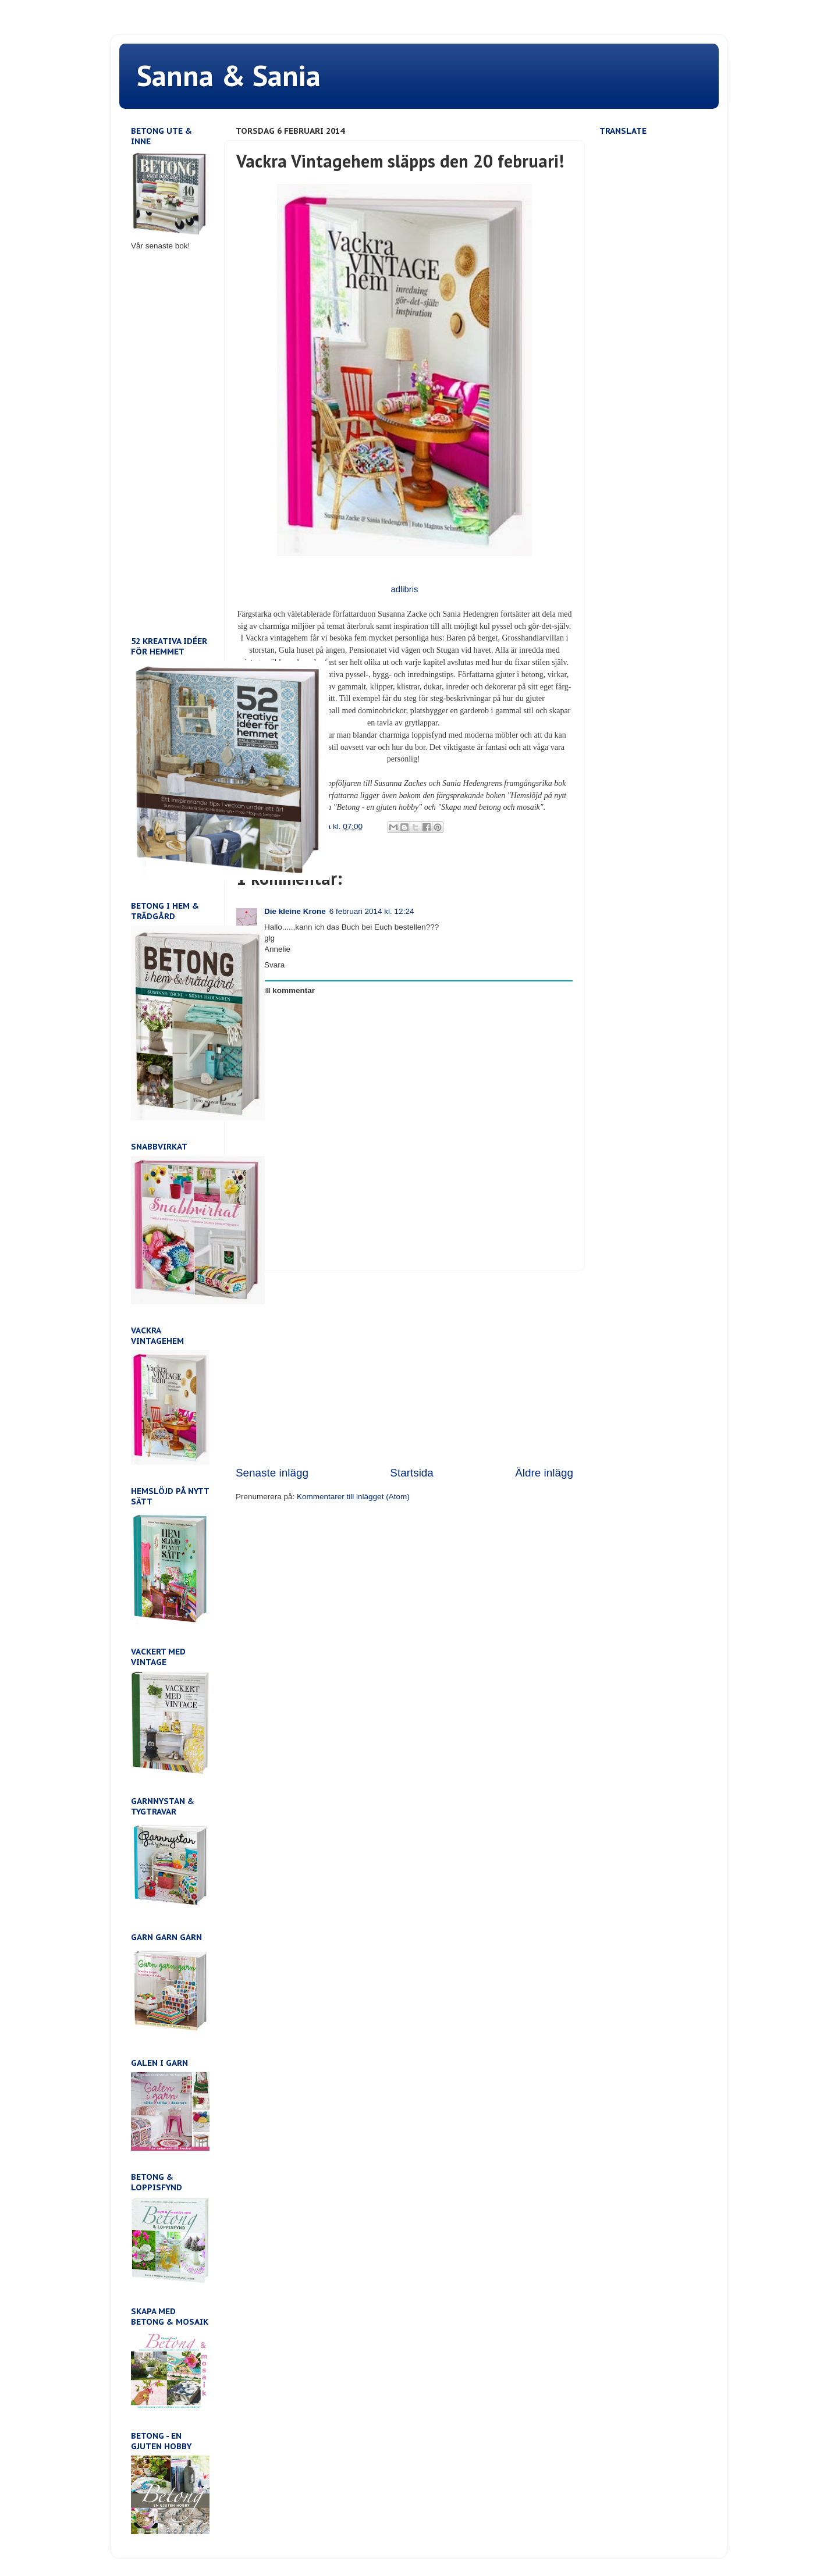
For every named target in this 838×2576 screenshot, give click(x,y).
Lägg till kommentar (277, 990)
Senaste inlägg (272, 1473)
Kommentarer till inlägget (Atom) (353, 1496)
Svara (274, 964)
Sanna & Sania (229, 75)
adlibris (404, 589)
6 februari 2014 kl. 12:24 (371, 911)
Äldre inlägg (544, 1473)
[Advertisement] (404, 1368)
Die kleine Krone (295, 911)
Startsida (412, 1473)
